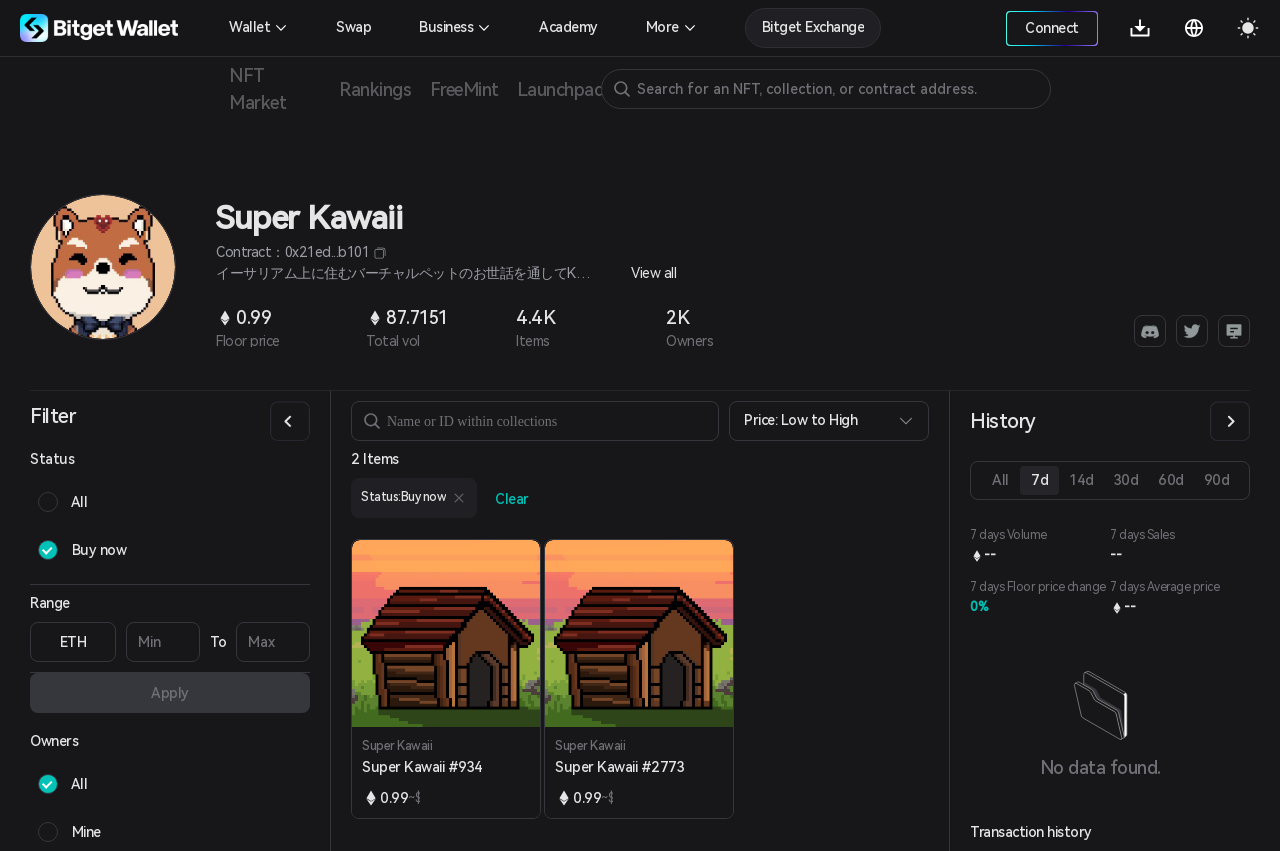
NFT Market (257, 89)
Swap (353, 27)
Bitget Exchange (813, 27)
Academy (568, 27)
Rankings (375, 89)
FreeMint (464, 89)
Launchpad (560, 89)
